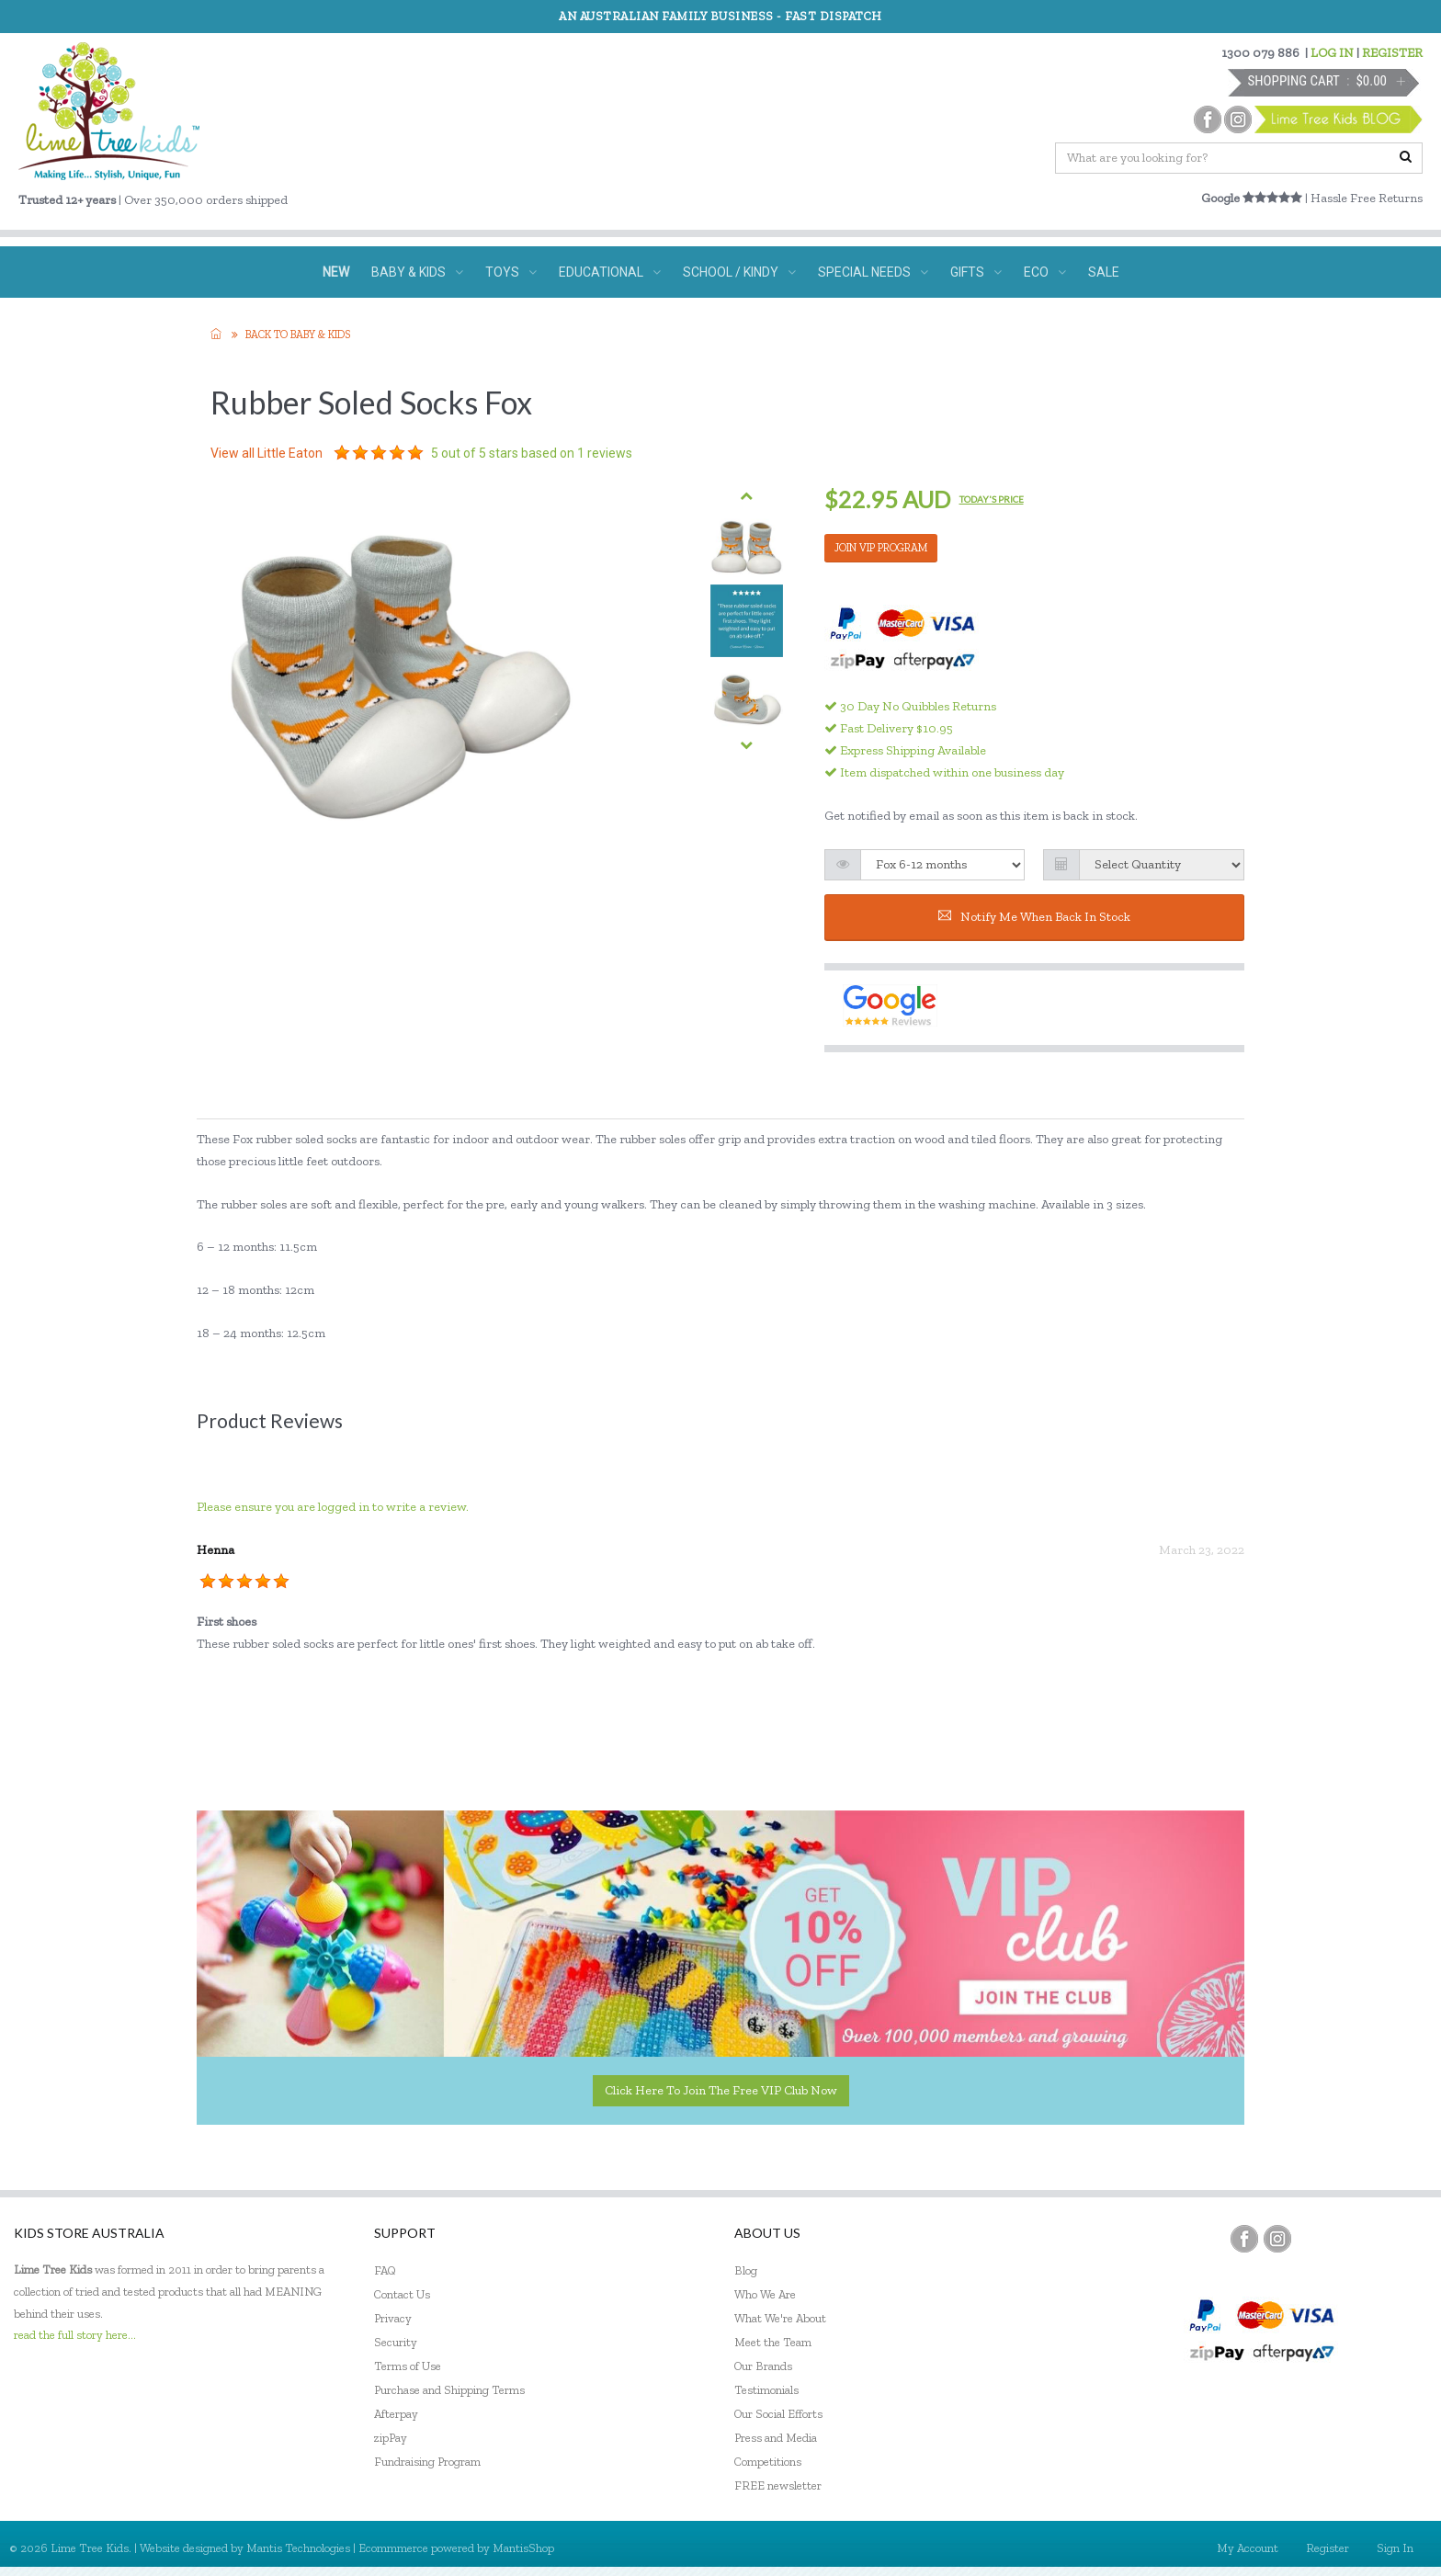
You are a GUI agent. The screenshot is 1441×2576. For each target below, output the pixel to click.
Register (1327, 2548)
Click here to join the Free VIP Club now (721, 2090)
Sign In (1395, 2548)
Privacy (393, 2318)
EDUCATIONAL (610, 272)
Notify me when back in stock (1034, 917)
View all (266, 453)
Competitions (767, 2461)
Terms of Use (407, 2366)
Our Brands (763, 2366)
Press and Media (775, 2438)
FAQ (385, 2270)
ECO (1045, 272)
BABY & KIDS (417, 272)
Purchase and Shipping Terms (449, 2390)
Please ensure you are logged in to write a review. (333, 1507)
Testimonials (766, 2390)
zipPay (390, 2438)
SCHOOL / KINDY (739, 272)
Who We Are (765, 2294)
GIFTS (976, 272)
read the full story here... (75, 2335)
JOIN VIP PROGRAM (880, 547)
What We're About (780, 2318)
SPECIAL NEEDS (873, 272)
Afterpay (396, 2414)
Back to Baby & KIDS (297, 334)
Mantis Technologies (298, 2548)
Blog (745, 2270)
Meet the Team (772, 2342)
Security (395, 2342)
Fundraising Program (427, 2461)
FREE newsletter (778, 2485)
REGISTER (1392, 53)
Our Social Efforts (778, 2414)
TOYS (511, 272)
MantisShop (523, 2548)
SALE (1103, 272)
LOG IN (1332, 53)
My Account (1247, 2548)
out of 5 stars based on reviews (531, 453)
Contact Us (402, 2294)
